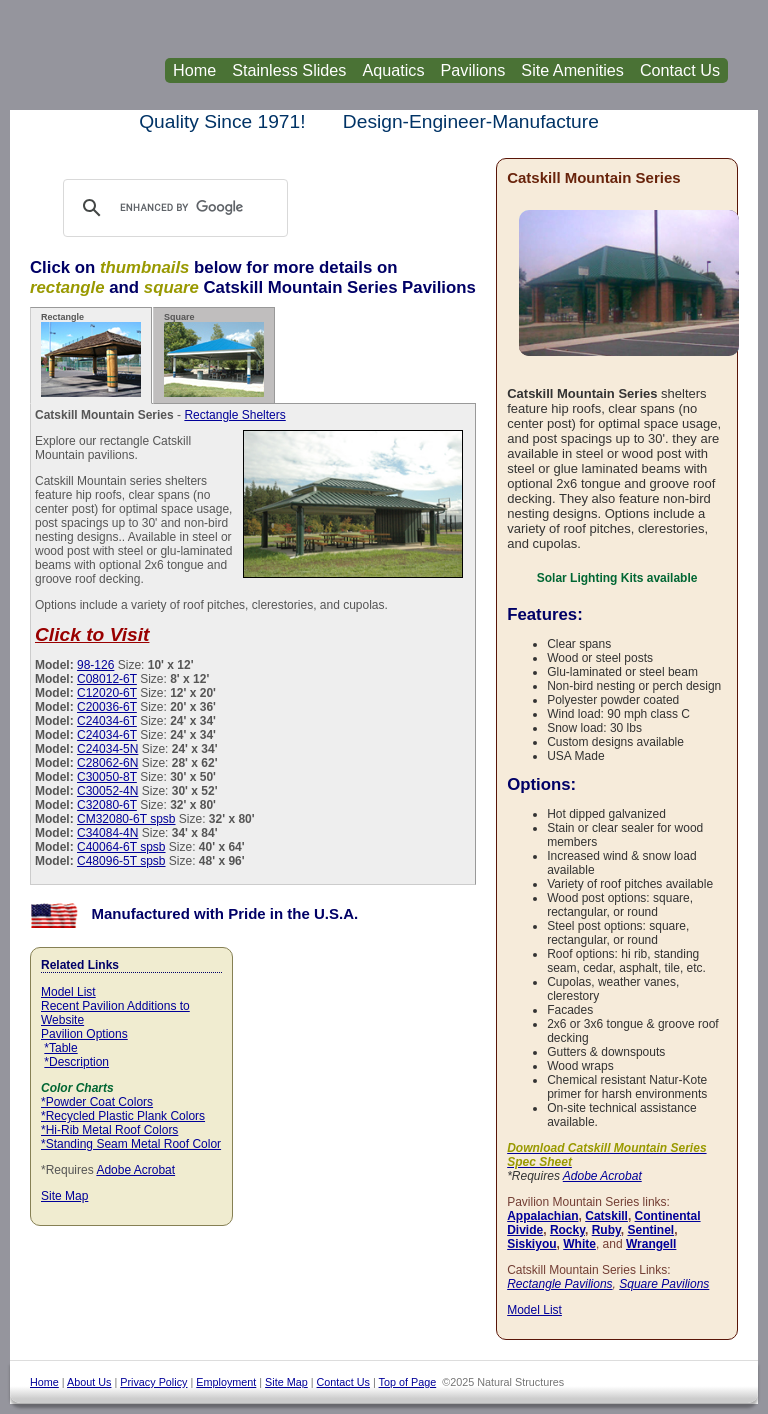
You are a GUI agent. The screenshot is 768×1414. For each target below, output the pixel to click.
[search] (194, 208)
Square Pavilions (664, 1284)
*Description (76, 1062)
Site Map (64, 1196)
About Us (89, 1382)
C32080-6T (107, 805)
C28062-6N (107, 763)
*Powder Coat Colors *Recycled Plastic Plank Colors (123, 1109)
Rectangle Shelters (234, 415)
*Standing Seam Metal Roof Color (131, 1144)
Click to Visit (92, 634)
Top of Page (408, 1382)
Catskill (606, 1216)
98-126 (95, 665)
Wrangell (651, 1244)
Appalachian (542, 1216)
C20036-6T (107, 707)
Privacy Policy (153, 1382)
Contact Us (680, 70)
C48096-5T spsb (121, 861)
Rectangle (91, 354)
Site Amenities (572, 70)
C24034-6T (107, 721)
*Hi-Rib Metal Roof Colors (109, 1130)
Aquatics (393, 70)
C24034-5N (107, 749)
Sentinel (650, 1230)
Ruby (606, 1230)
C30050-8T (107, 777)
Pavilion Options (84, 1034)
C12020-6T (107, 693)
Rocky (567, 1230)
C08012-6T (107, 679)
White (579, 1244)
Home (194, 70)
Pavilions (473, 70)
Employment (226, 1382)
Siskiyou (531, 1244)
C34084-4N (107, 833)
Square (214, 354)
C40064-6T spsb (121, 847)
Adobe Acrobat (135, 1170)
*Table (60, 1048)
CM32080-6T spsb (126, 819)
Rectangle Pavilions (559, 1284)
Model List (68, 992)
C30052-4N (107, 791)
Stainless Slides (289, 70)
